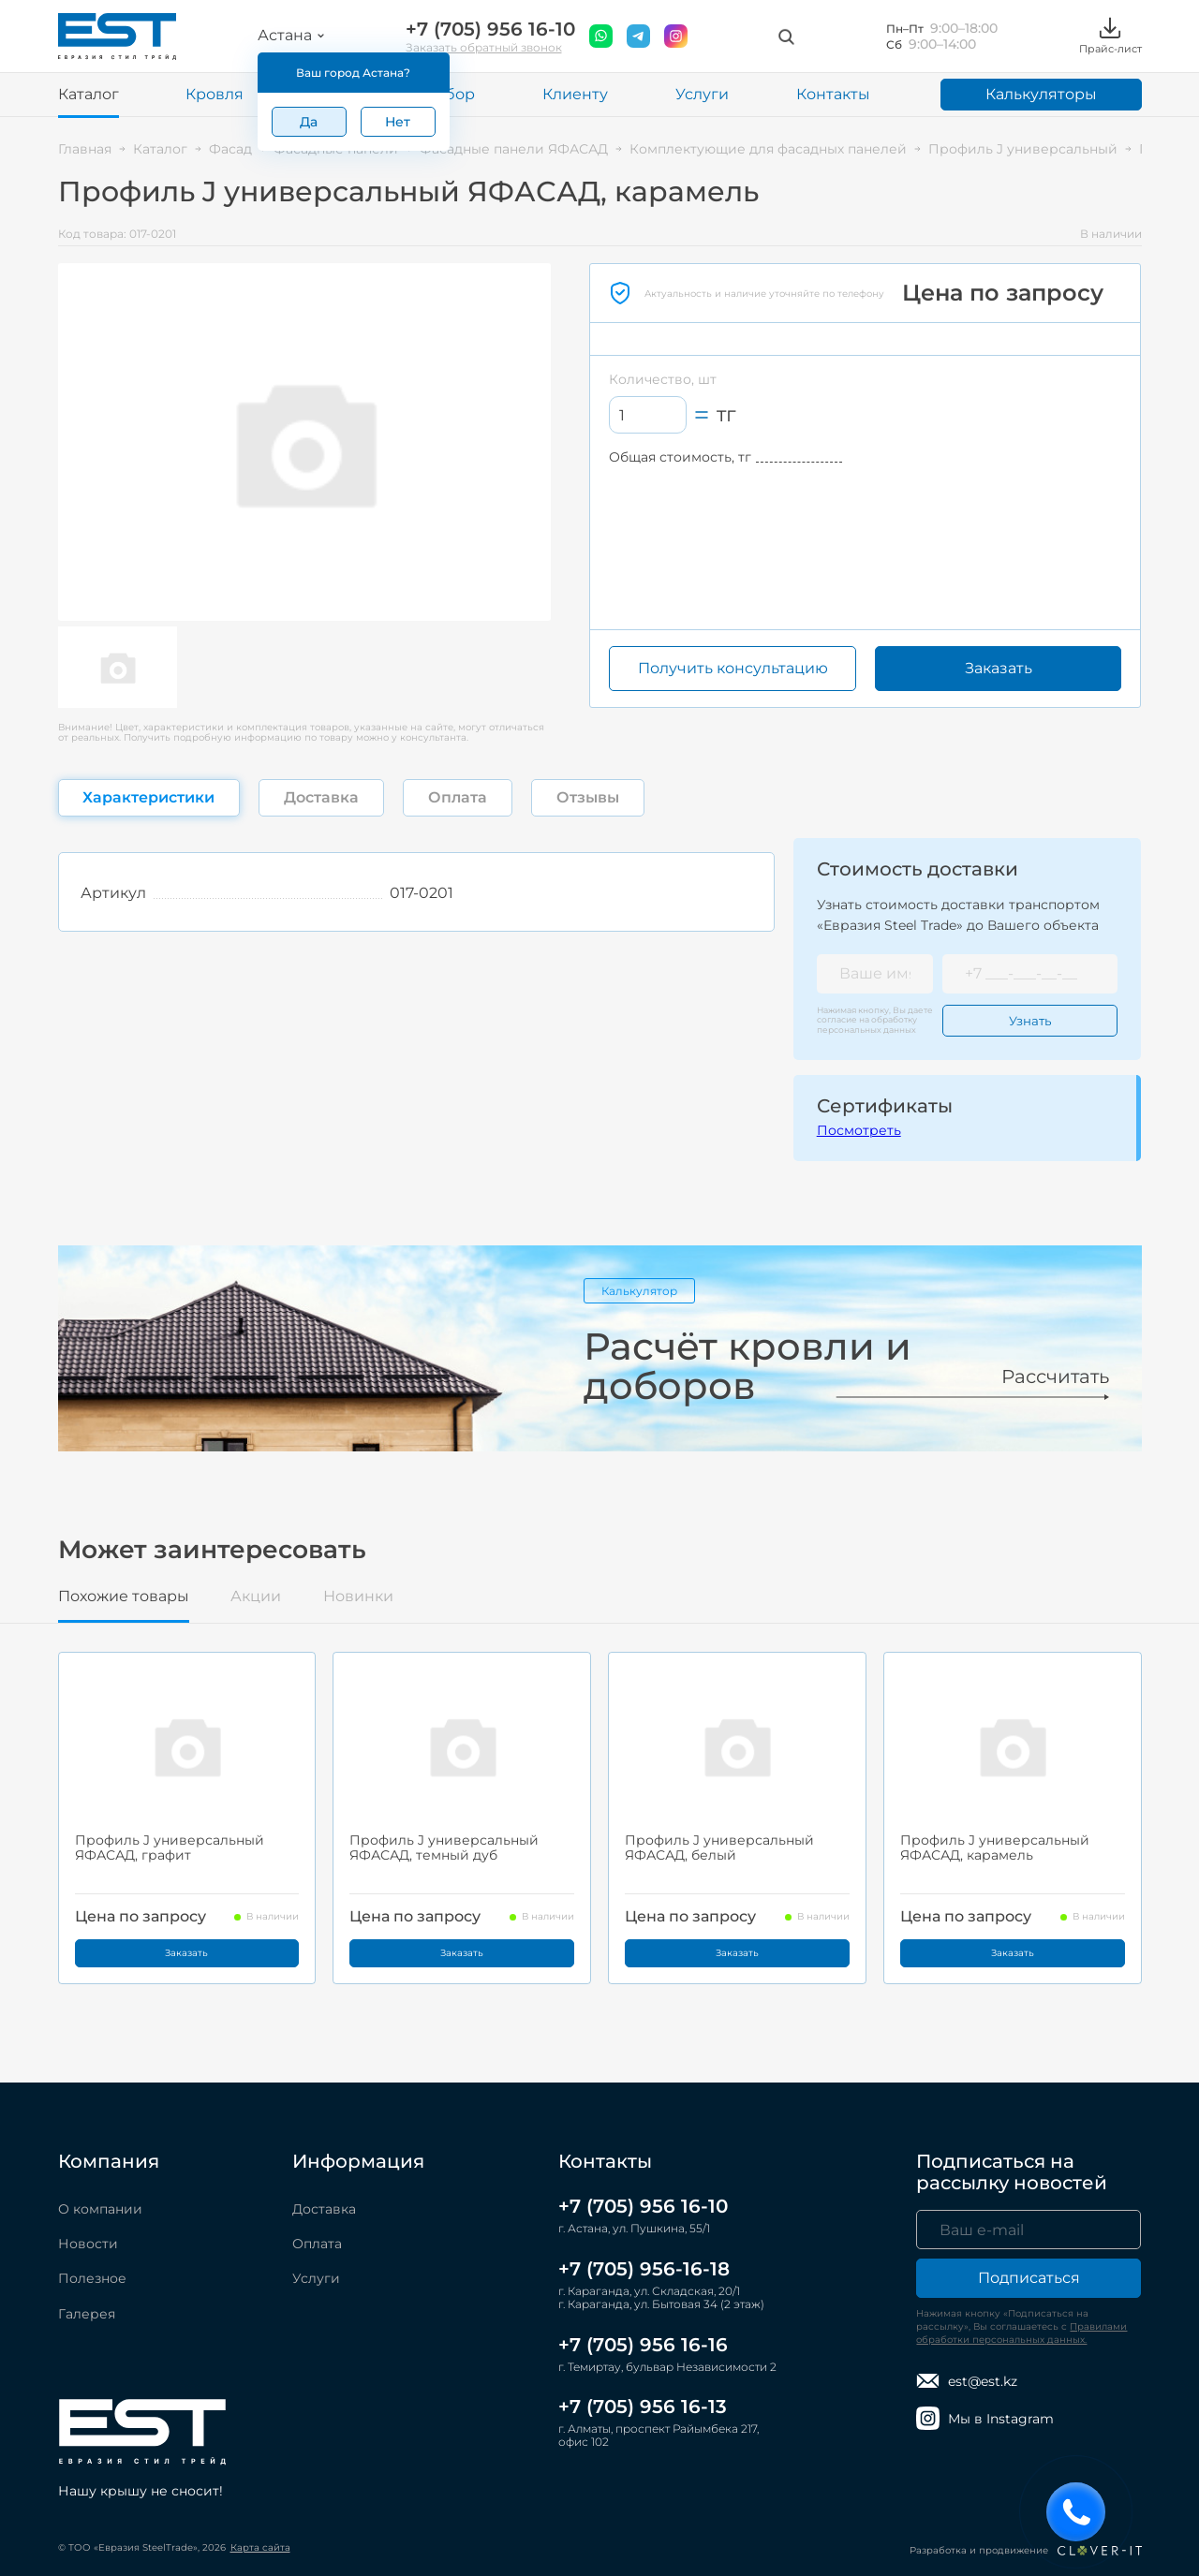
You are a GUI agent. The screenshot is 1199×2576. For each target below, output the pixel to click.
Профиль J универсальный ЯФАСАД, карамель (994, 1847)
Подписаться (1029, 2278)
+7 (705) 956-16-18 (644, 2269)
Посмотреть (859, 1130)
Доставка (324, 2209)
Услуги (702, 94)
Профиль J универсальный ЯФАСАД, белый (719, 1847)
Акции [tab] (255, 1596)
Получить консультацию (733, 668)
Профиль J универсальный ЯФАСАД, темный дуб (444, 1847)
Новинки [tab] (358, 1596)
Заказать (998, 668)
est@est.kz (966, 2380)
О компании (100, 2209)
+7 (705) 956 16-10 (490, 29)
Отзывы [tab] (587, 797)
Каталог (88, 94)
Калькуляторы (1041, 94)
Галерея (86, 2313)
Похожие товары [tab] (123, 1596)
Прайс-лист (1110, 36)
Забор (451, 94)
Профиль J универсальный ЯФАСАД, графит (169, 1847)
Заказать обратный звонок (484, 47)
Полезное (92, 2278)
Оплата (317, 2243)
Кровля (214, 94)
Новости (88, 2243)
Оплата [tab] (457, 797)
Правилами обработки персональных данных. (1021, 2333)
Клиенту (575, 94)
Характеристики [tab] (148, 797)
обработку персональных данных (867, 1024)
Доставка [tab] (321, 797)
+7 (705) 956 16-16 (643, 2344)
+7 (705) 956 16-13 (642, 2406)
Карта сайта (260, 2547)
